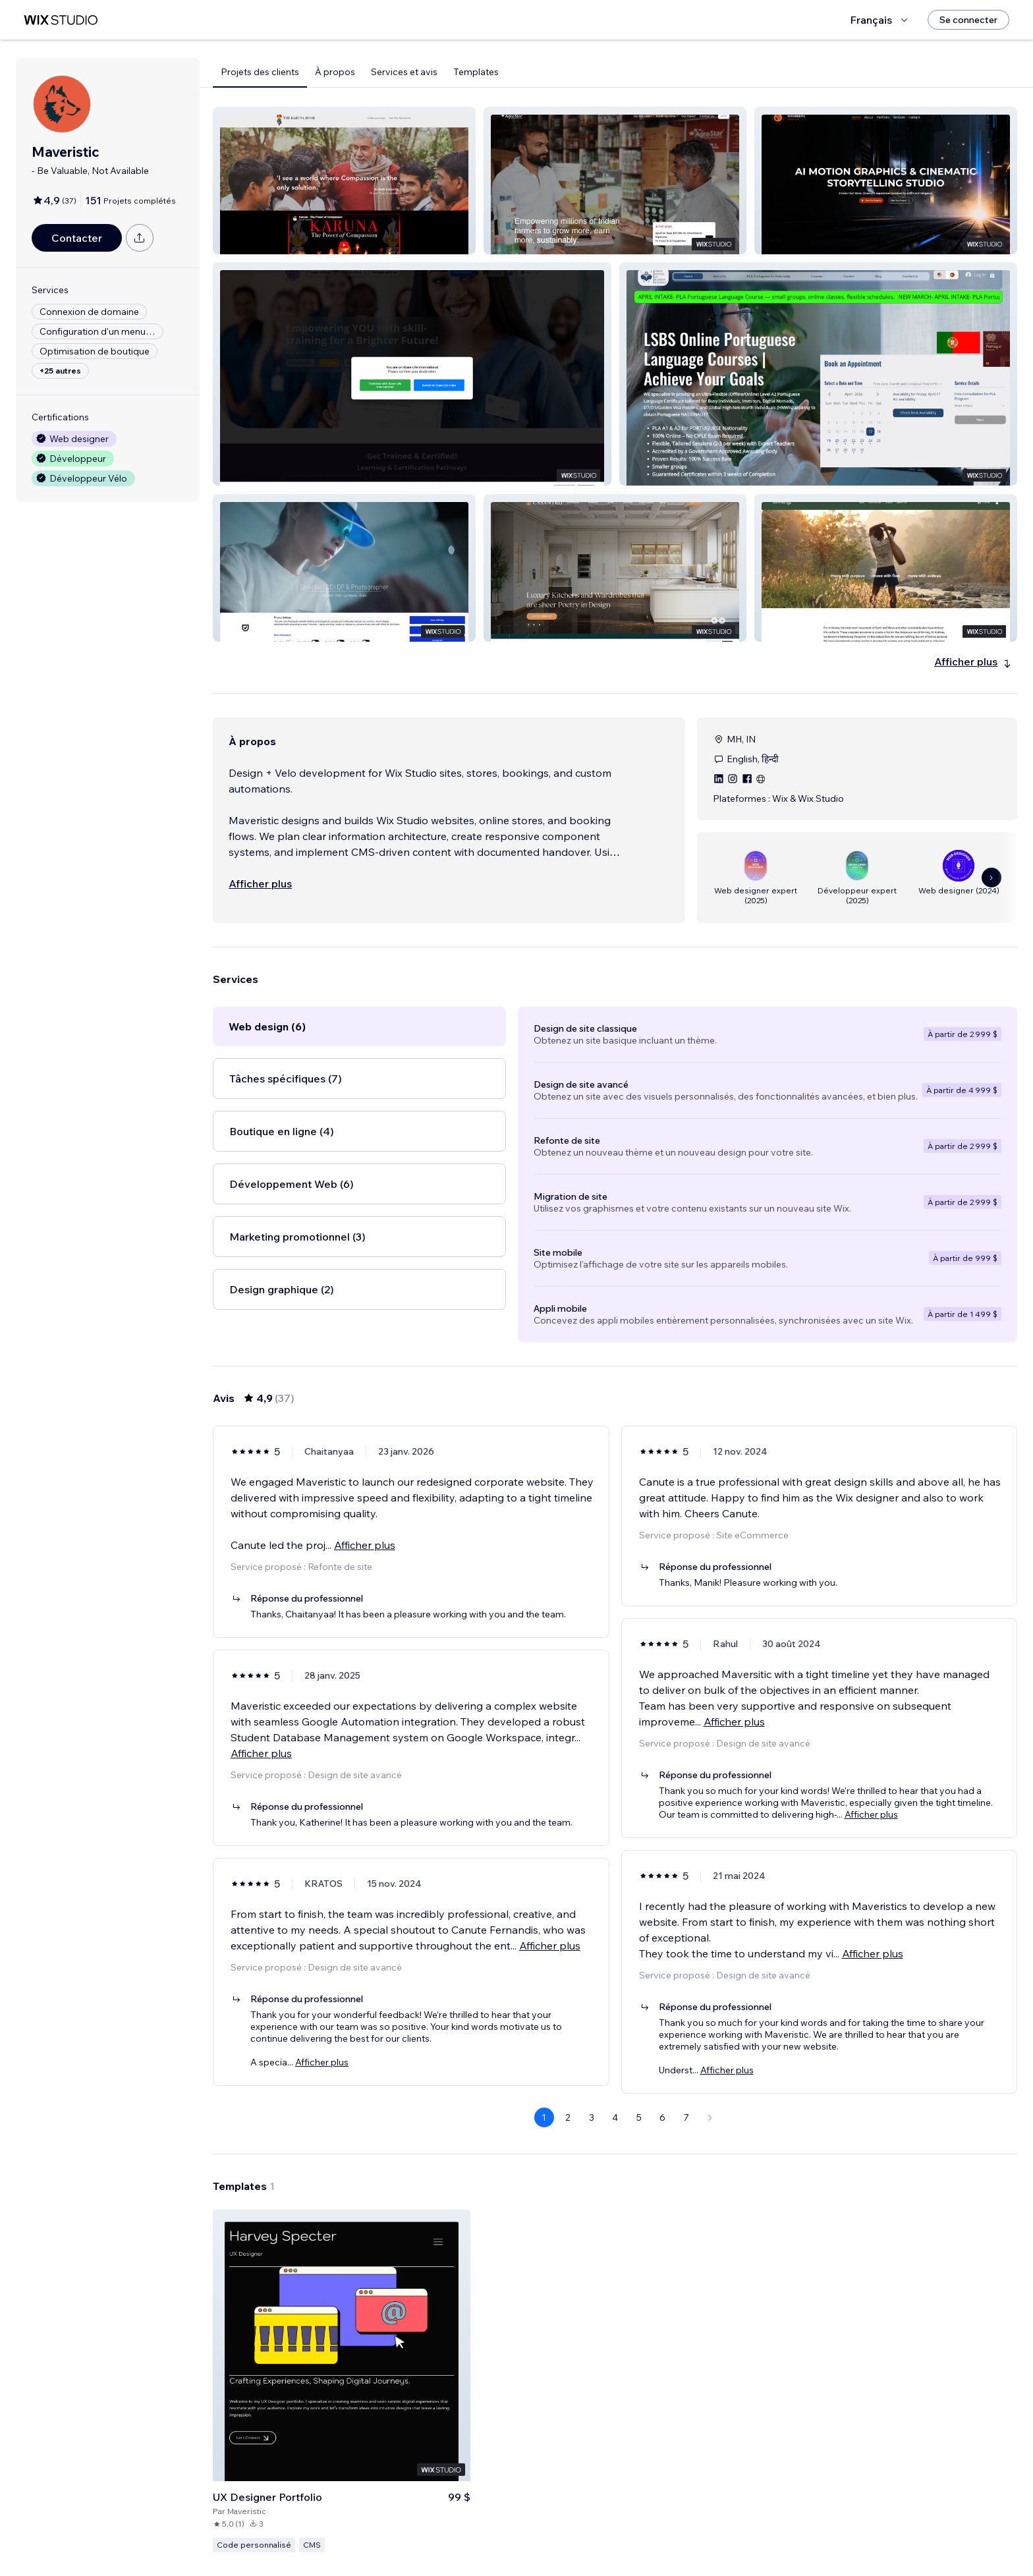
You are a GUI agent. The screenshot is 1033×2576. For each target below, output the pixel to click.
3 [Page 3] (591, 2117)
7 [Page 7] (686, 2117)
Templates (476, 72)
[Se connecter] (968, 20)
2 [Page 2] (568, 2117)
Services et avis (404, 72)
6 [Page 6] (662, 2117)
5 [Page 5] (639, 2117)
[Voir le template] (341, 2381)
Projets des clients (260, 72)
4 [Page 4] (615, 2117)
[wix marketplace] (61, 20)
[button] (344, 180)
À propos (335, 72)
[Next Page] (710, 2117)
